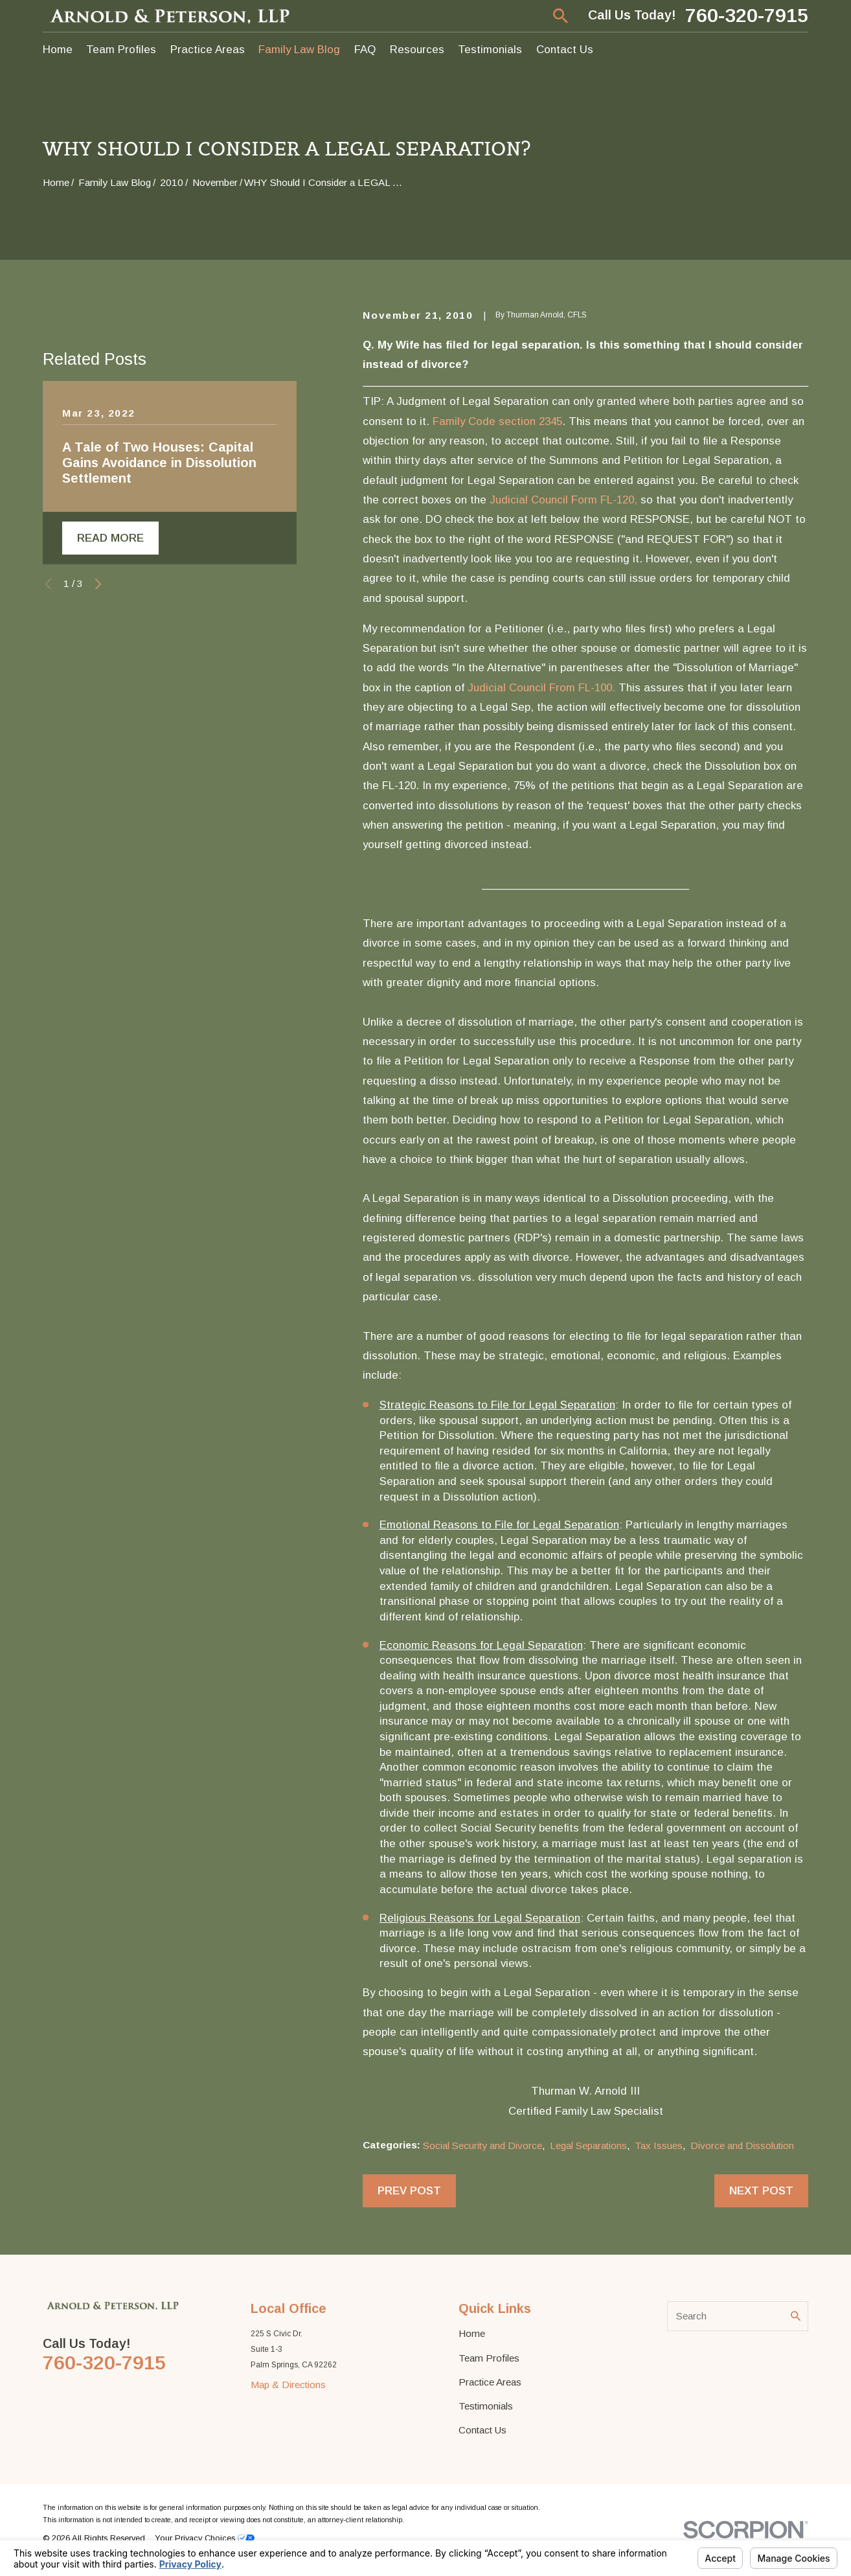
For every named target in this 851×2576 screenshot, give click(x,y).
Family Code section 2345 (497, 421)
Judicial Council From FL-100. (541, 688)
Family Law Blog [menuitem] (299, 49)
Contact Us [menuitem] (564, 49)
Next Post (761, 2191)
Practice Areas (490, 2381)
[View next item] (98, 848)
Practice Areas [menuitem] (207, 49)
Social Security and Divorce (482, 2145)
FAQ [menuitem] (365, 49)
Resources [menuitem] (417, 49)
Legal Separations (588, 2145)
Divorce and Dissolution (742, 2145)
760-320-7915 (746, 15)
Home (472, 2333)
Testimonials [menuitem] (490, 49)
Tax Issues (659, 2145)
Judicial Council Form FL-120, (563, 500)
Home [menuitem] (58, 49)
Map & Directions (288, 2384)
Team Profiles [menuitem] (121, 49)
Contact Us (482, 2429)
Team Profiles (489, 2357)
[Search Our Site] (795, 2316)
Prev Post (409, 2191)
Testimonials (486, 2405)
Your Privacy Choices (205, 2538)
